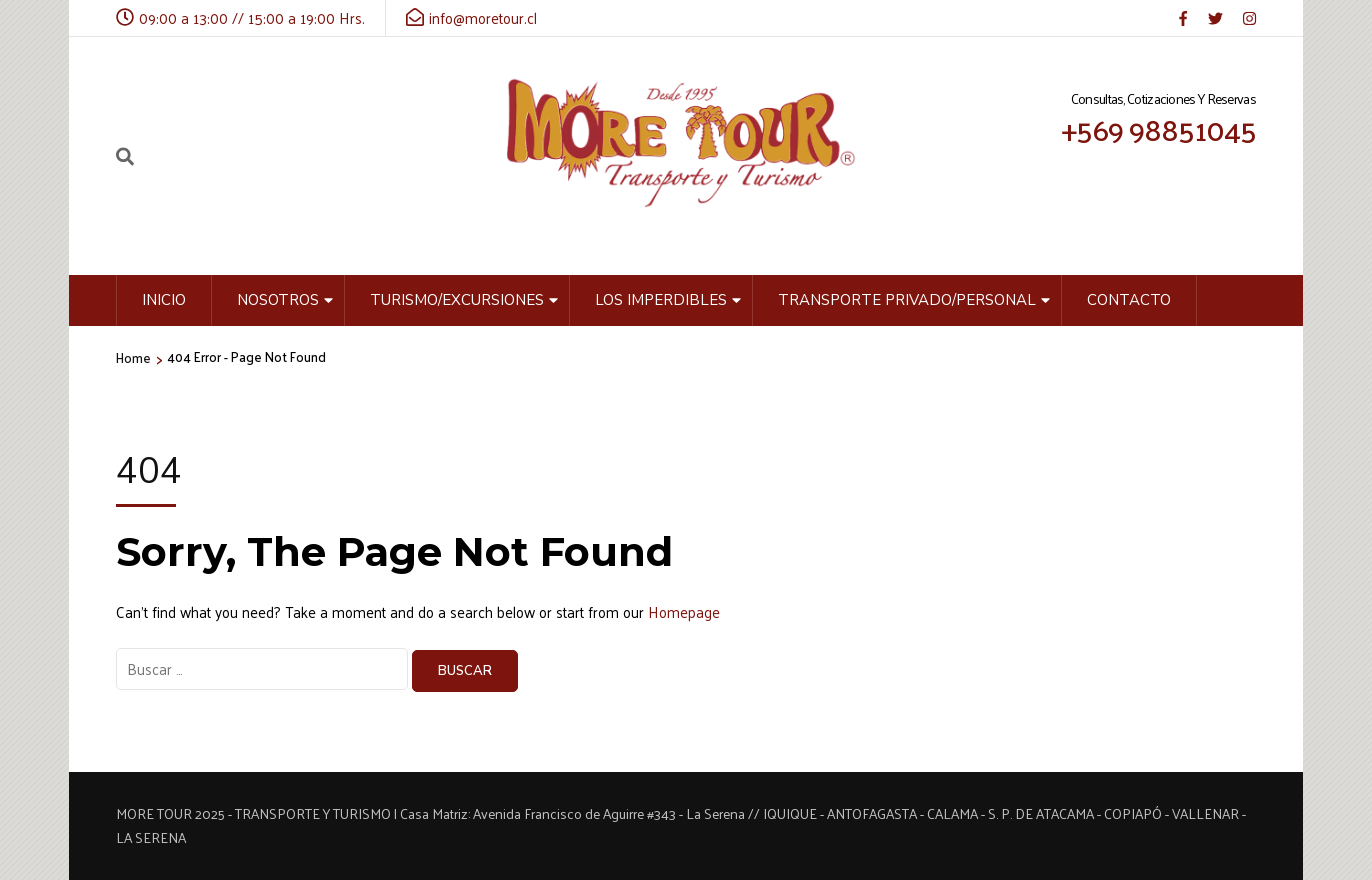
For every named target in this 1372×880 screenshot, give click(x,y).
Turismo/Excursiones (457, 300)
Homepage (684, 611)
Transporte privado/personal (907, 300)
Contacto (1129, 300)
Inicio (164, 300)
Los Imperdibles (661, 300)
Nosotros (278, 300)
